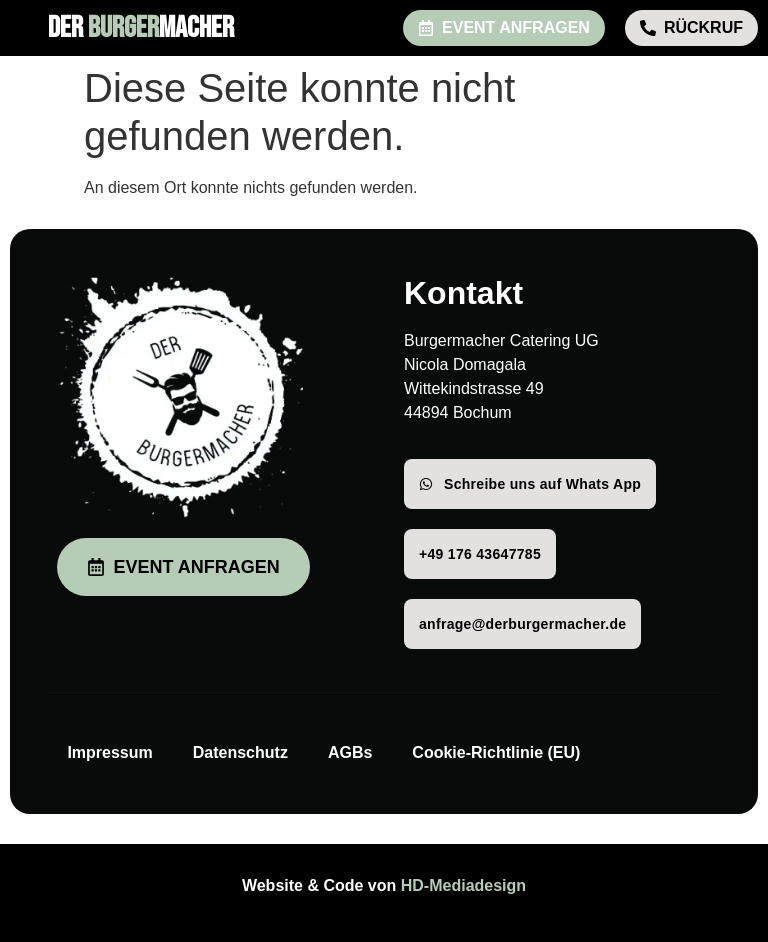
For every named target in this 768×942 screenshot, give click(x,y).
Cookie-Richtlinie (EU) (496, 752)
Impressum (109, 752)
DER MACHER (141, 28)
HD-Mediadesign (463, 885)
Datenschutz (240, 752)
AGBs (350, 752)
